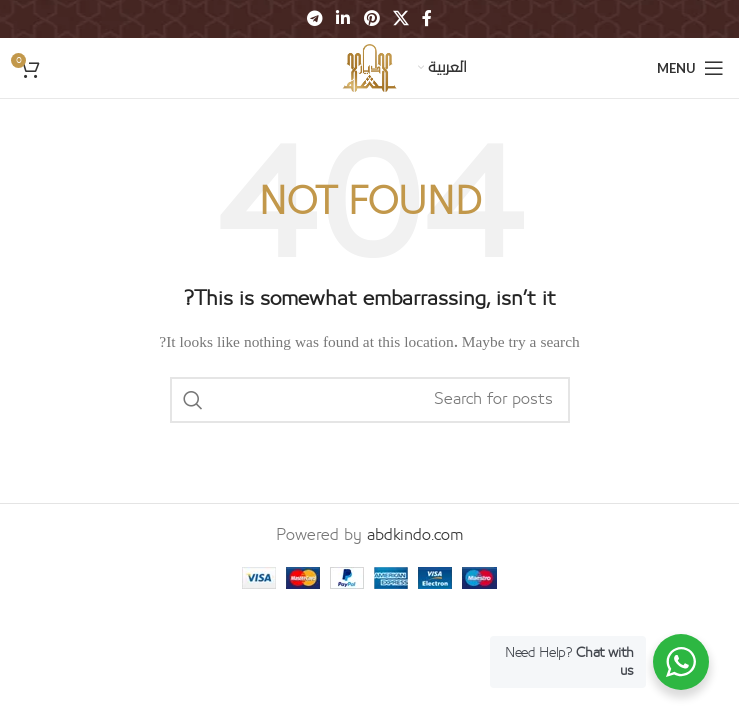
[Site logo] (370, 67)
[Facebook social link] (426, 18)
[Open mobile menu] (690, 68)
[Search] (370, 400)
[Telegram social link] (314, 18)
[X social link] (400, 18)
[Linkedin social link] (343, 18)
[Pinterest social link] (371, 18)
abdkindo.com (415, 535)
